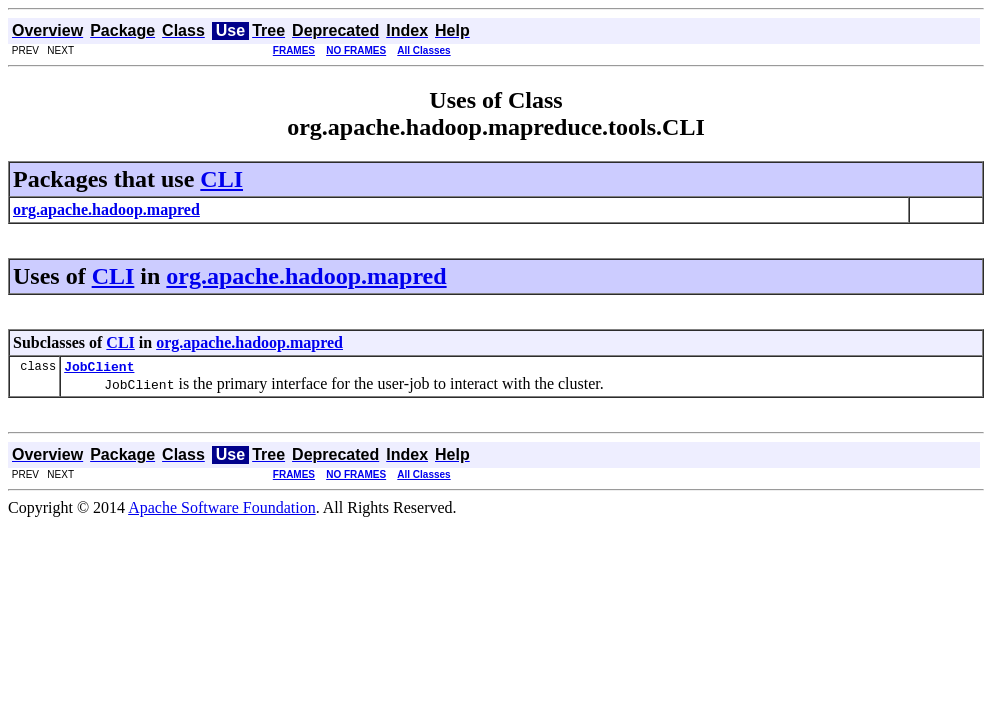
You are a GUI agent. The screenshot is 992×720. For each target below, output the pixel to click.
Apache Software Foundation (222, 510)
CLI (221, 179)
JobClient (99, 369)
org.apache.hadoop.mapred (306, 276)
